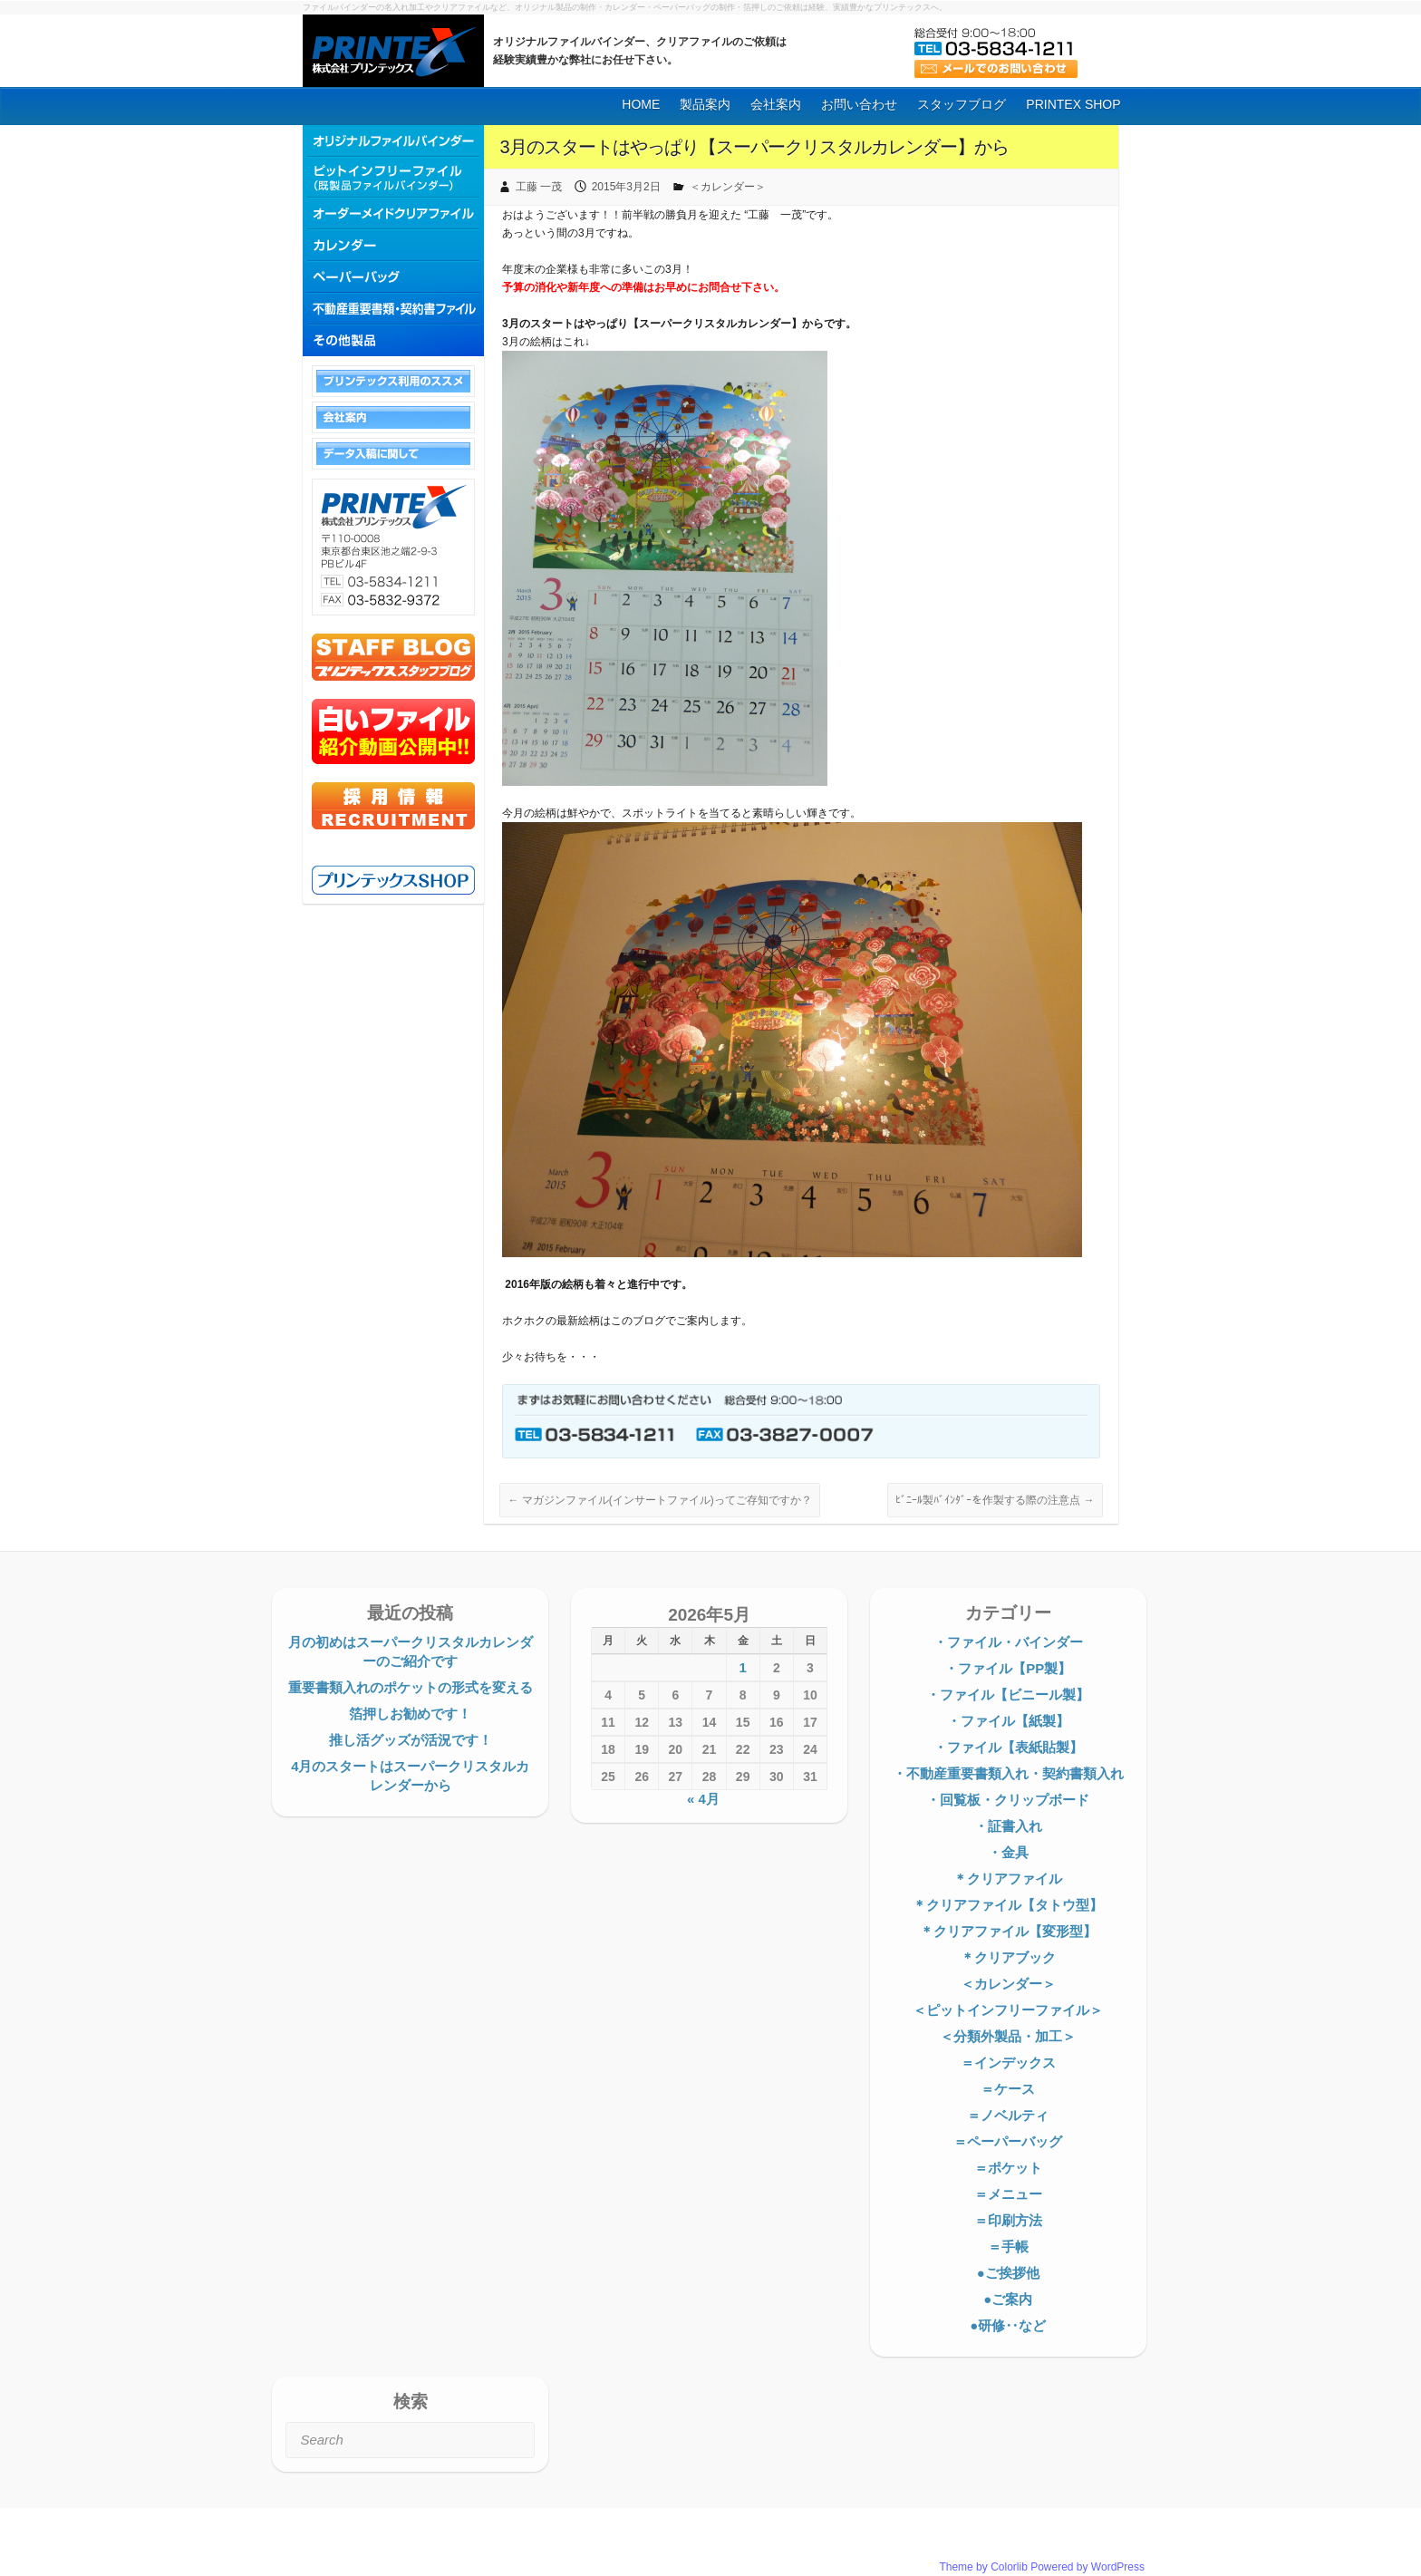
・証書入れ (1008, 1826)
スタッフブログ (961, 104)
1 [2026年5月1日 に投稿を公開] (742, 1667)
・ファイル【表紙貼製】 (1008, 1747)
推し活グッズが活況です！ (410, 1740)
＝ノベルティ (1008, 2115)
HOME (641, 104)
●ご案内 (1007, 2299)
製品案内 (705, 104)
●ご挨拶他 (1008, 2273)
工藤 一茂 (539, 186)
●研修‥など (1008, 2325)
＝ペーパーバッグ (1007, 2141)
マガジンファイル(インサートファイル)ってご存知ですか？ (659, 1500)
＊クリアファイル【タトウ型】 (1008, 1905)
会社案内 (775, 104)
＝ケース (1008, 2089)
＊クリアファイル (1007, 1878)
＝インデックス (1008, 2062)
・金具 (1008, 1852)
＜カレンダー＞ (728, 186)
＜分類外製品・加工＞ (1008, 2036)
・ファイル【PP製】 (1007, 1668)
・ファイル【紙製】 (1008, 1721)
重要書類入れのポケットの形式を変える (410, 1687)
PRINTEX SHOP (1073, 104)
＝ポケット (1008, 2167)
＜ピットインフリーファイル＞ (1008, 2010)
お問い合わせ (859, 104)
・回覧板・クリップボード (1007, 1799)
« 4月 (703, 1798)
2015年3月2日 (626, 186)
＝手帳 (1008, 2246)
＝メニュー (1008, 2194)
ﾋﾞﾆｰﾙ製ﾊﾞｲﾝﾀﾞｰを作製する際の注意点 (994, 1500)
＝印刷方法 (1008, 2220)
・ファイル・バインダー (1008, 1642)
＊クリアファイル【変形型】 (1008, 1931)
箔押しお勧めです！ (410, 1713)
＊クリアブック (1008, 1957)
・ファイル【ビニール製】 (1007, 1694)
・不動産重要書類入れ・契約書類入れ (1008, 1773)
